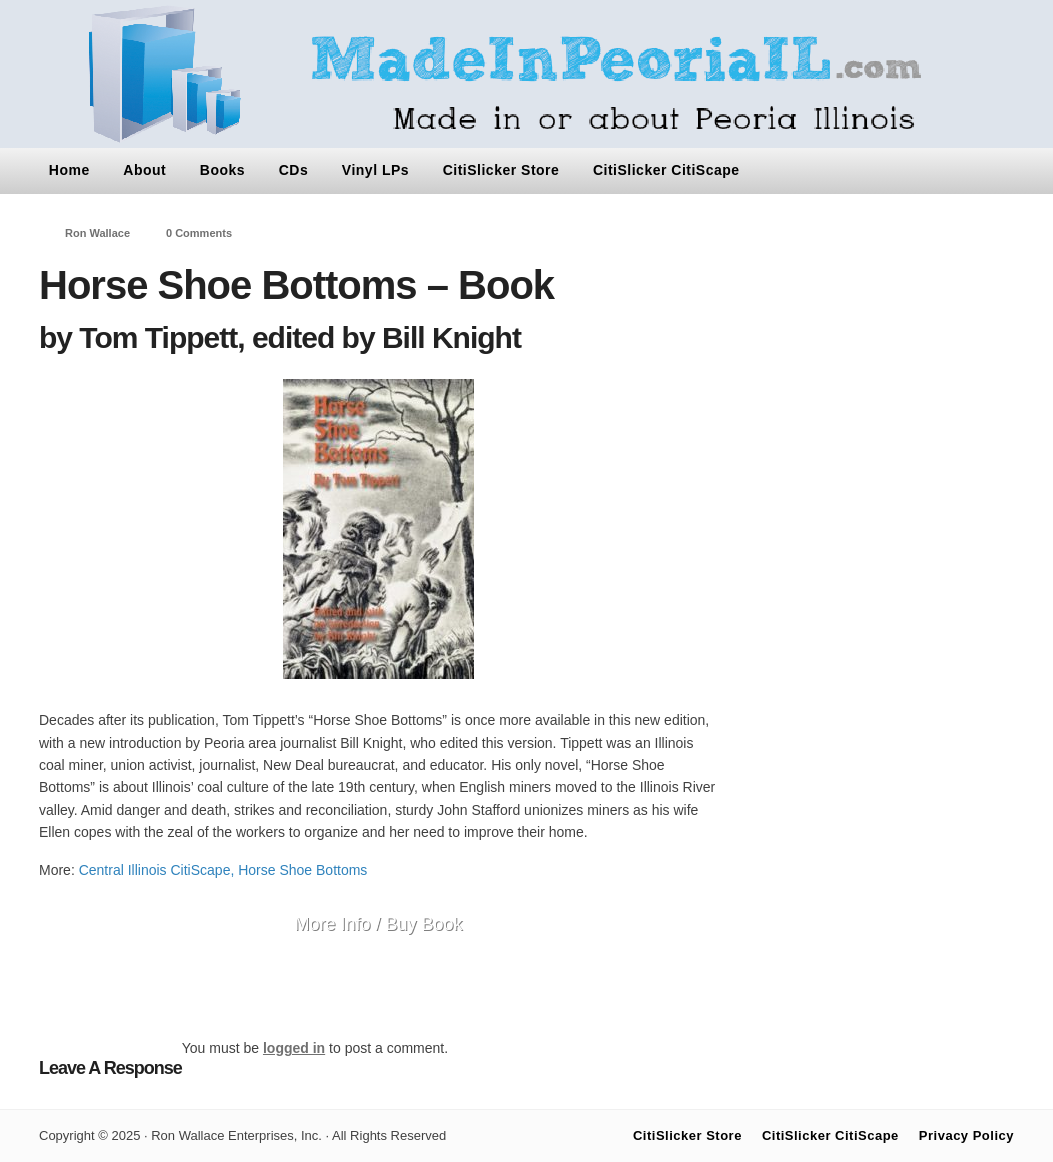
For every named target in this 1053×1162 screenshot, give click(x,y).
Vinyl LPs (375, 170)
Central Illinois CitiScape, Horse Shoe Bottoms (223, 870)
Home (69, 170)
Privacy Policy (966, 1135)
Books (222, 170)
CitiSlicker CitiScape (666, 170)
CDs (294, 170)
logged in (294, 1048)
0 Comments (199, 233)
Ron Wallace (97, 233)
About (144, 170)
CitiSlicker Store (501, 170)
